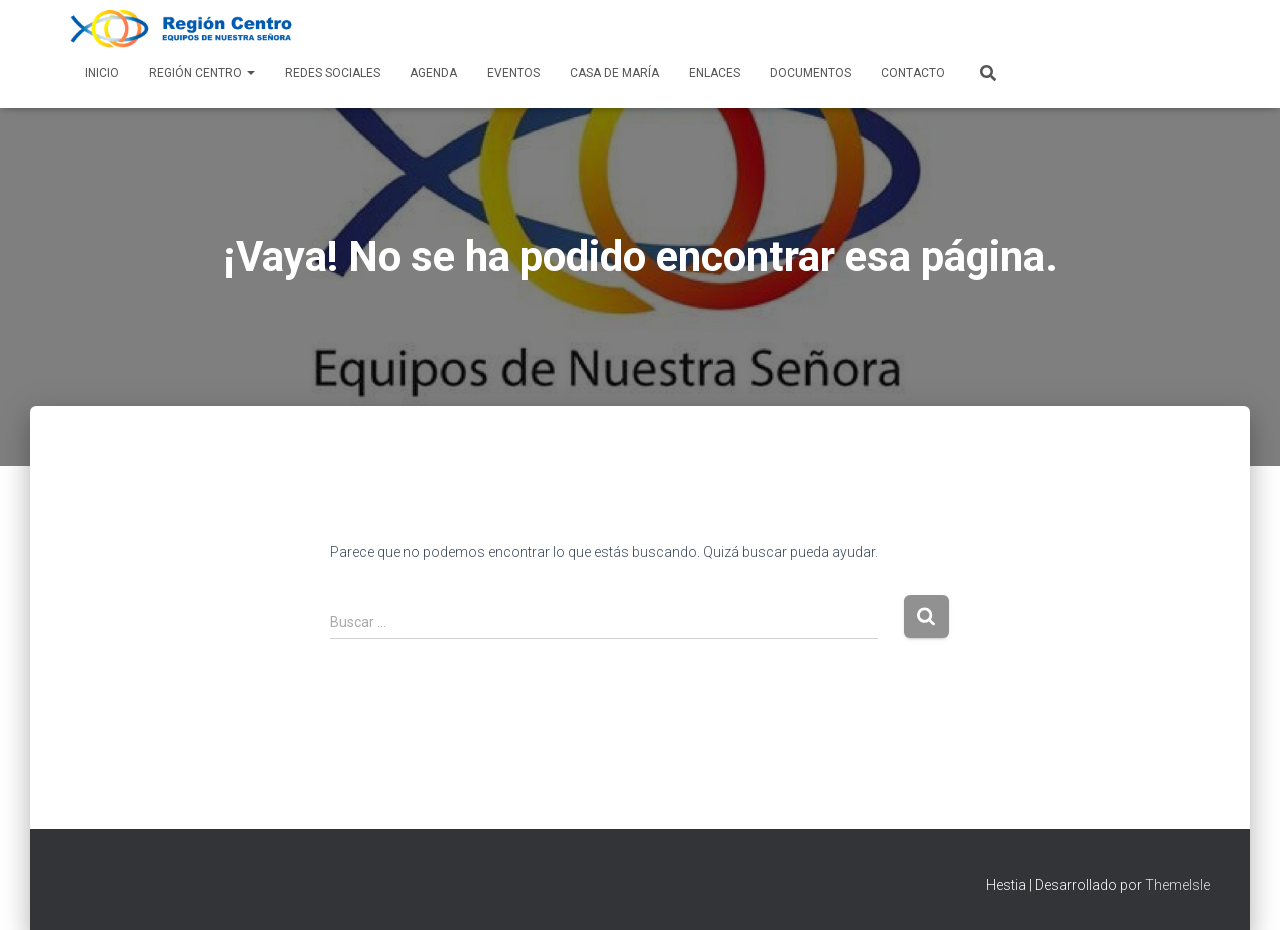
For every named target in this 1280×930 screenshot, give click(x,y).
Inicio (102, 73)
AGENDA (433, 73)
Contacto (913, 73)
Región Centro (202, 73)
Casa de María (614, 73)
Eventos (513, 73)
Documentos (810, 73)
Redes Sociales (332, 73)
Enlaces (714, 73)
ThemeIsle (1177, 885)
